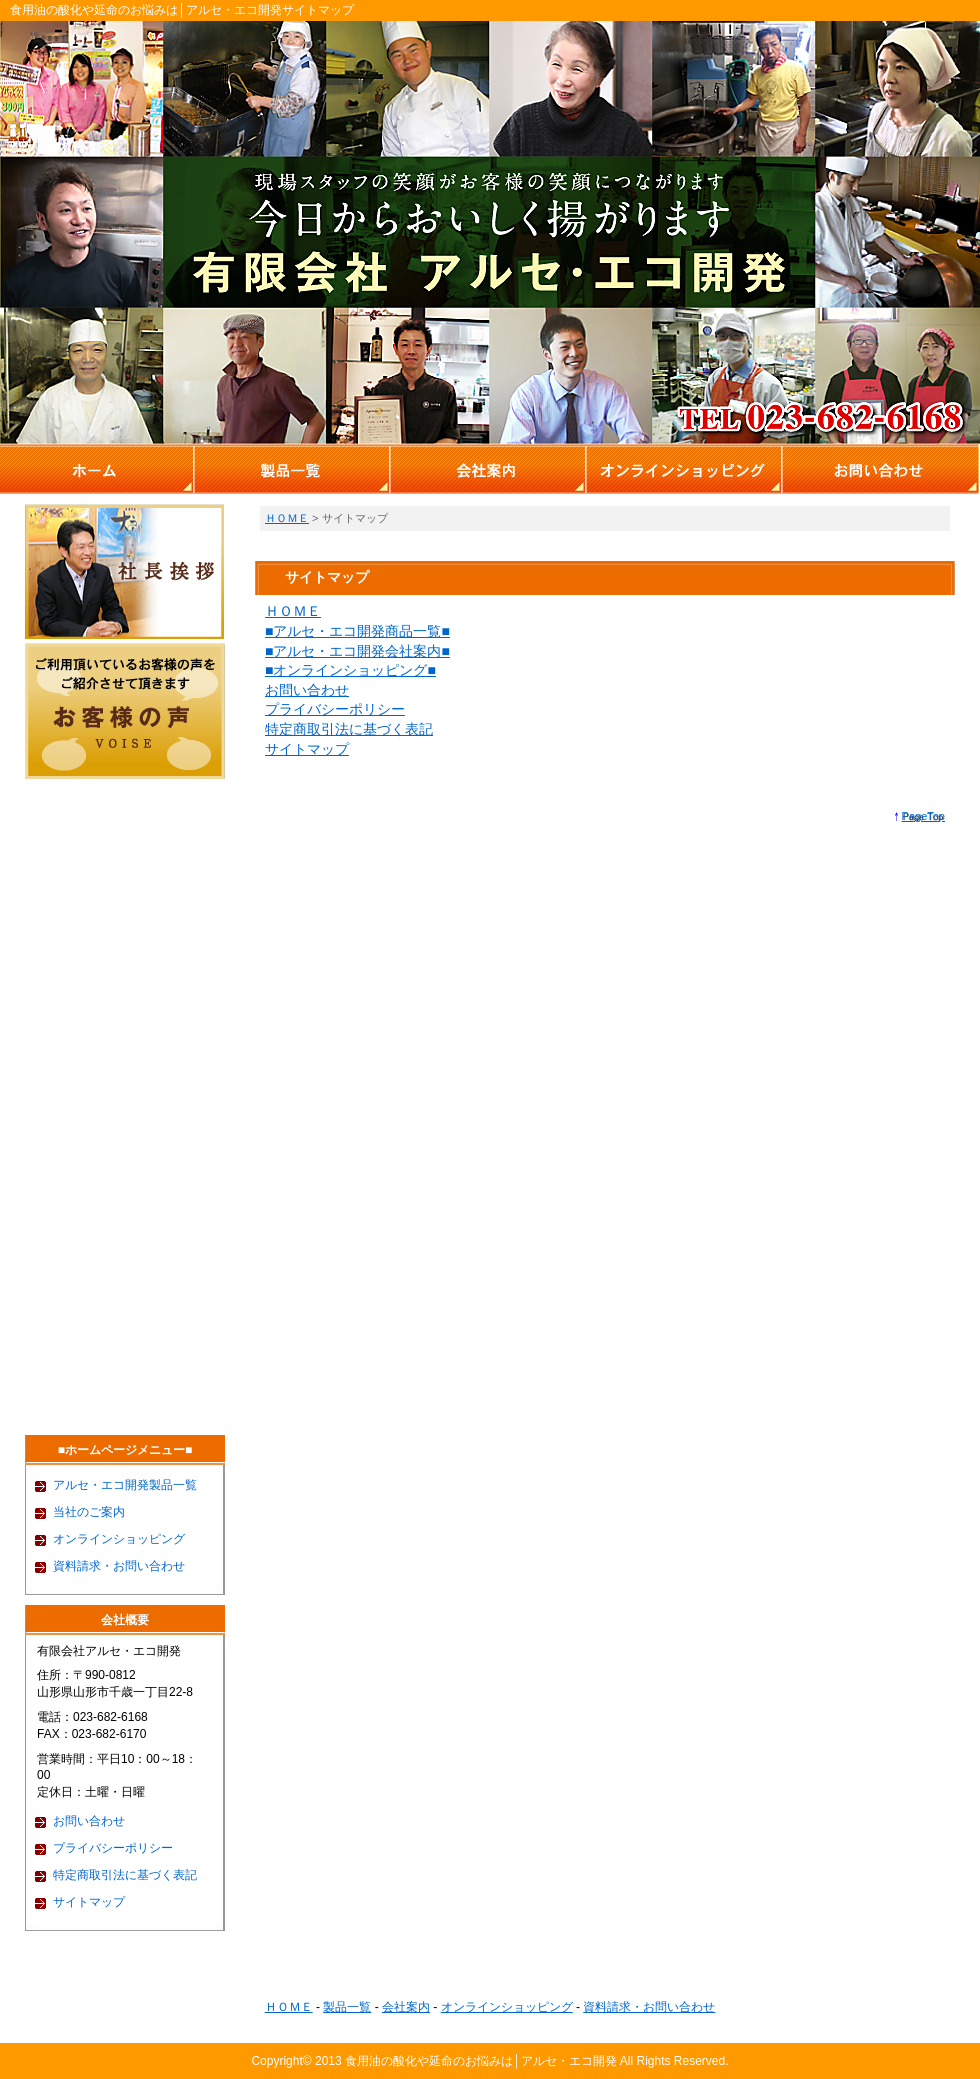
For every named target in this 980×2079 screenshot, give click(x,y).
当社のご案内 (89, 1512)
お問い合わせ (307, 690)
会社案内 (406, 2007)
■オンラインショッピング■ (350, 670)
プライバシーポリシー (335, 709)
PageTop (923, 816)
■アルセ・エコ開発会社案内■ (357, 651)
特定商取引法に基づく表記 (349, 729)
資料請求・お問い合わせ (119, 1566)
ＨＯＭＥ (287, 518)
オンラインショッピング (119, 1539)
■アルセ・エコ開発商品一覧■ (357, 631)
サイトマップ (307, 749)
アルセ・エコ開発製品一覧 (125, 1485)
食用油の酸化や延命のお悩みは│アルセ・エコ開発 (481, 2061)
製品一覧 (347, 2007)
